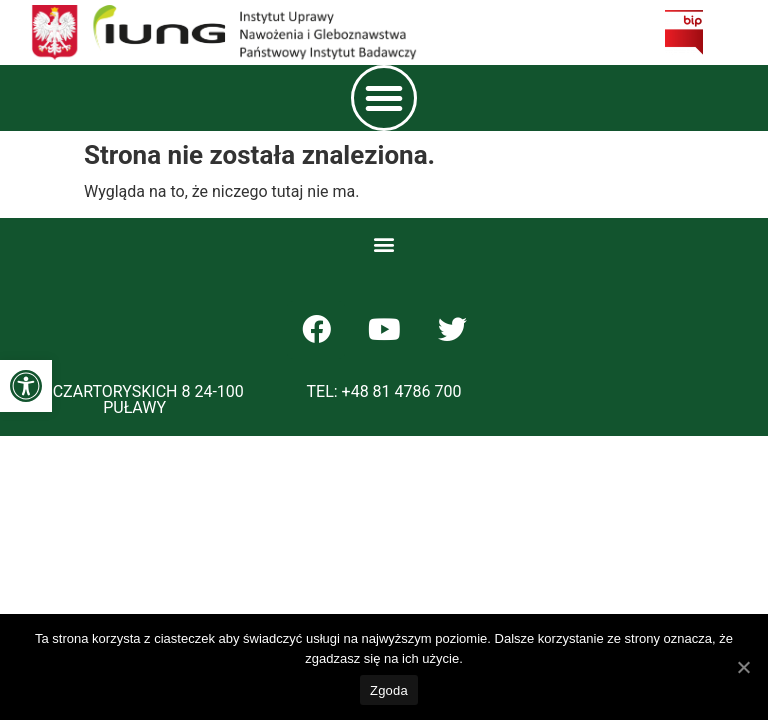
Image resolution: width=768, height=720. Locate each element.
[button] (26, 386)
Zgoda (389, 690)
